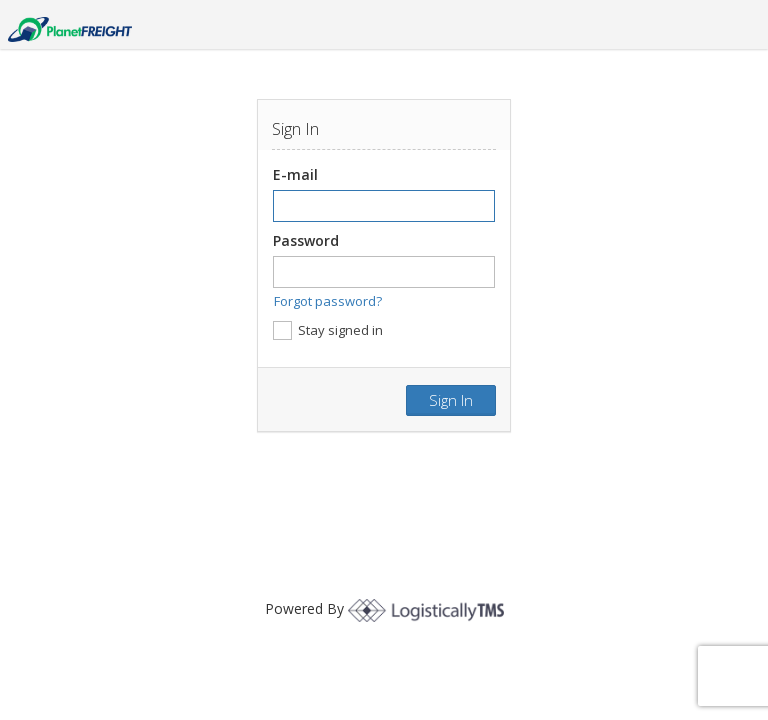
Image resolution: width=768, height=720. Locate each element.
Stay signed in (328, 330)
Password (306, 240)
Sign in (451, 400)
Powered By (384, 608)
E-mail (295, 174)
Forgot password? (328, 301)
